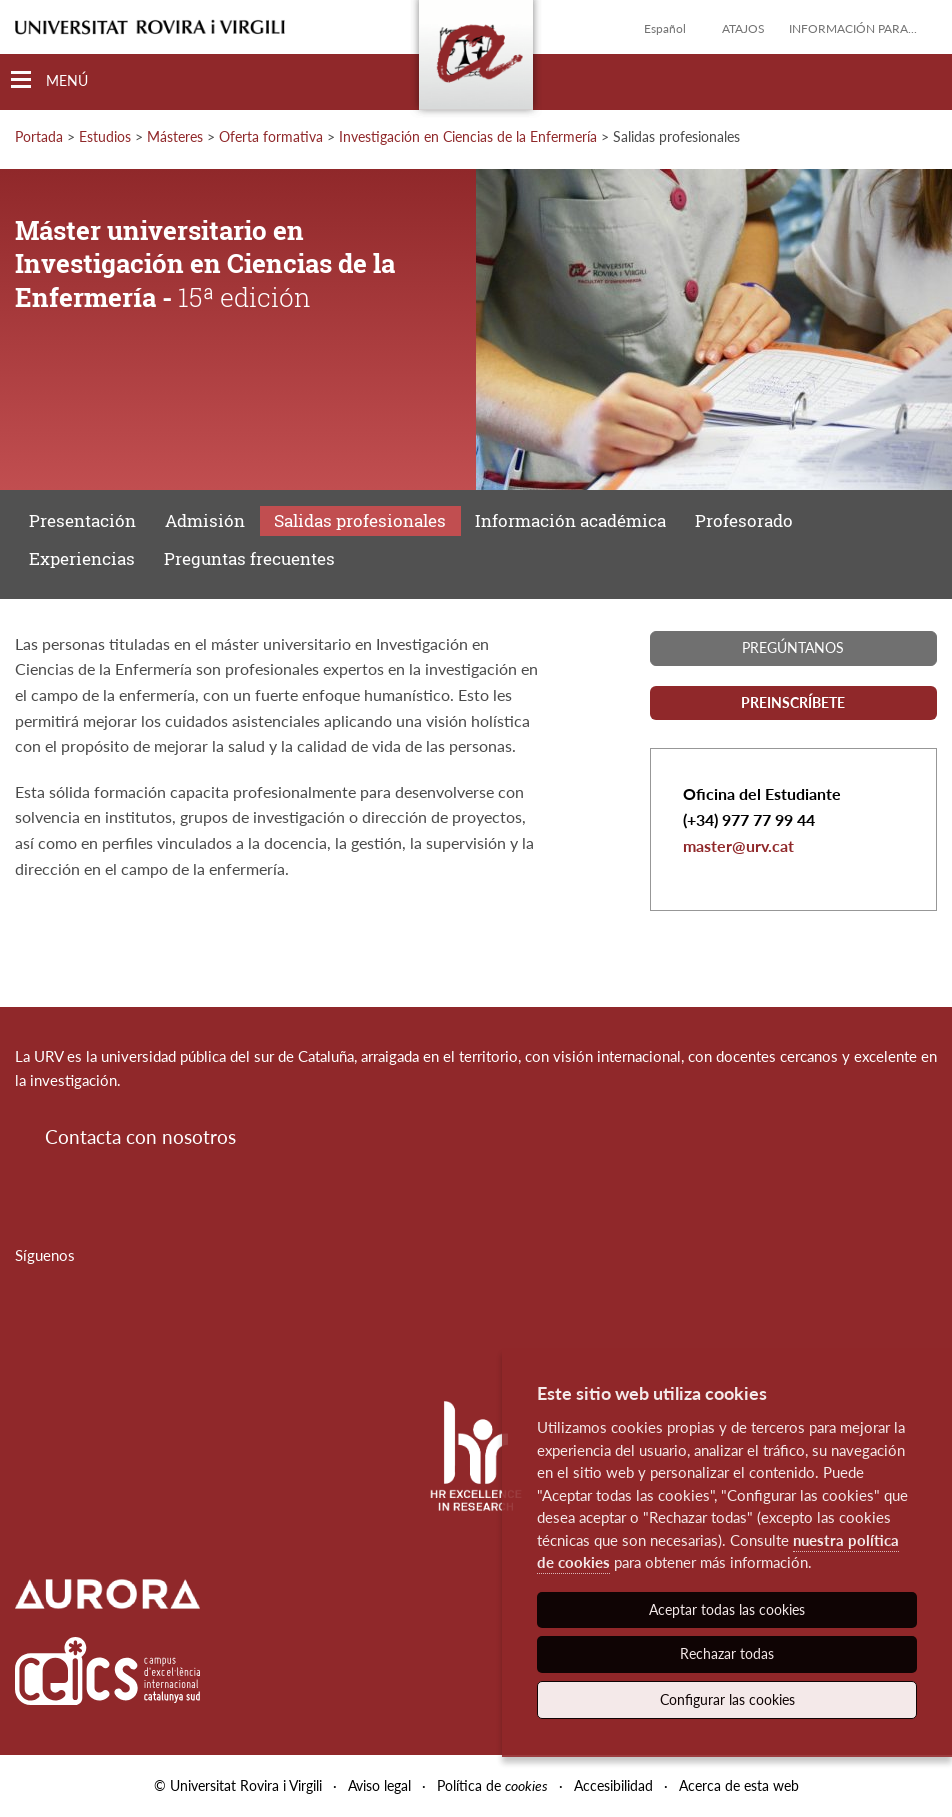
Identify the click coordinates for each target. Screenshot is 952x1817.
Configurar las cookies (727, 1699)
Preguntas (249, 558)
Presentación (82, 520)
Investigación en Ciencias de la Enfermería (468, 136)
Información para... (853, 28)
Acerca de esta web (739, 1785)
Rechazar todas (727, 1653)
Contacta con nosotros (140, 1136)
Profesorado (744, 520)
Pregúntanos (793, 647)
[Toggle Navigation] (49, 80)
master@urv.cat (738, 845)
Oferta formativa (271, 136)
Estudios (105, 136)
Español (665, 28)
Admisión (205, 520)
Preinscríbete (793, 702)
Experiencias (82, 558)
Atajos (743, 28)
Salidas (360, 520)
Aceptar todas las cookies (727, 1609)
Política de (492, 1785)
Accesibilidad (613, 1785)
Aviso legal (379, 1785)
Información (570, 520)
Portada (39, 136)
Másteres (175, 136)
